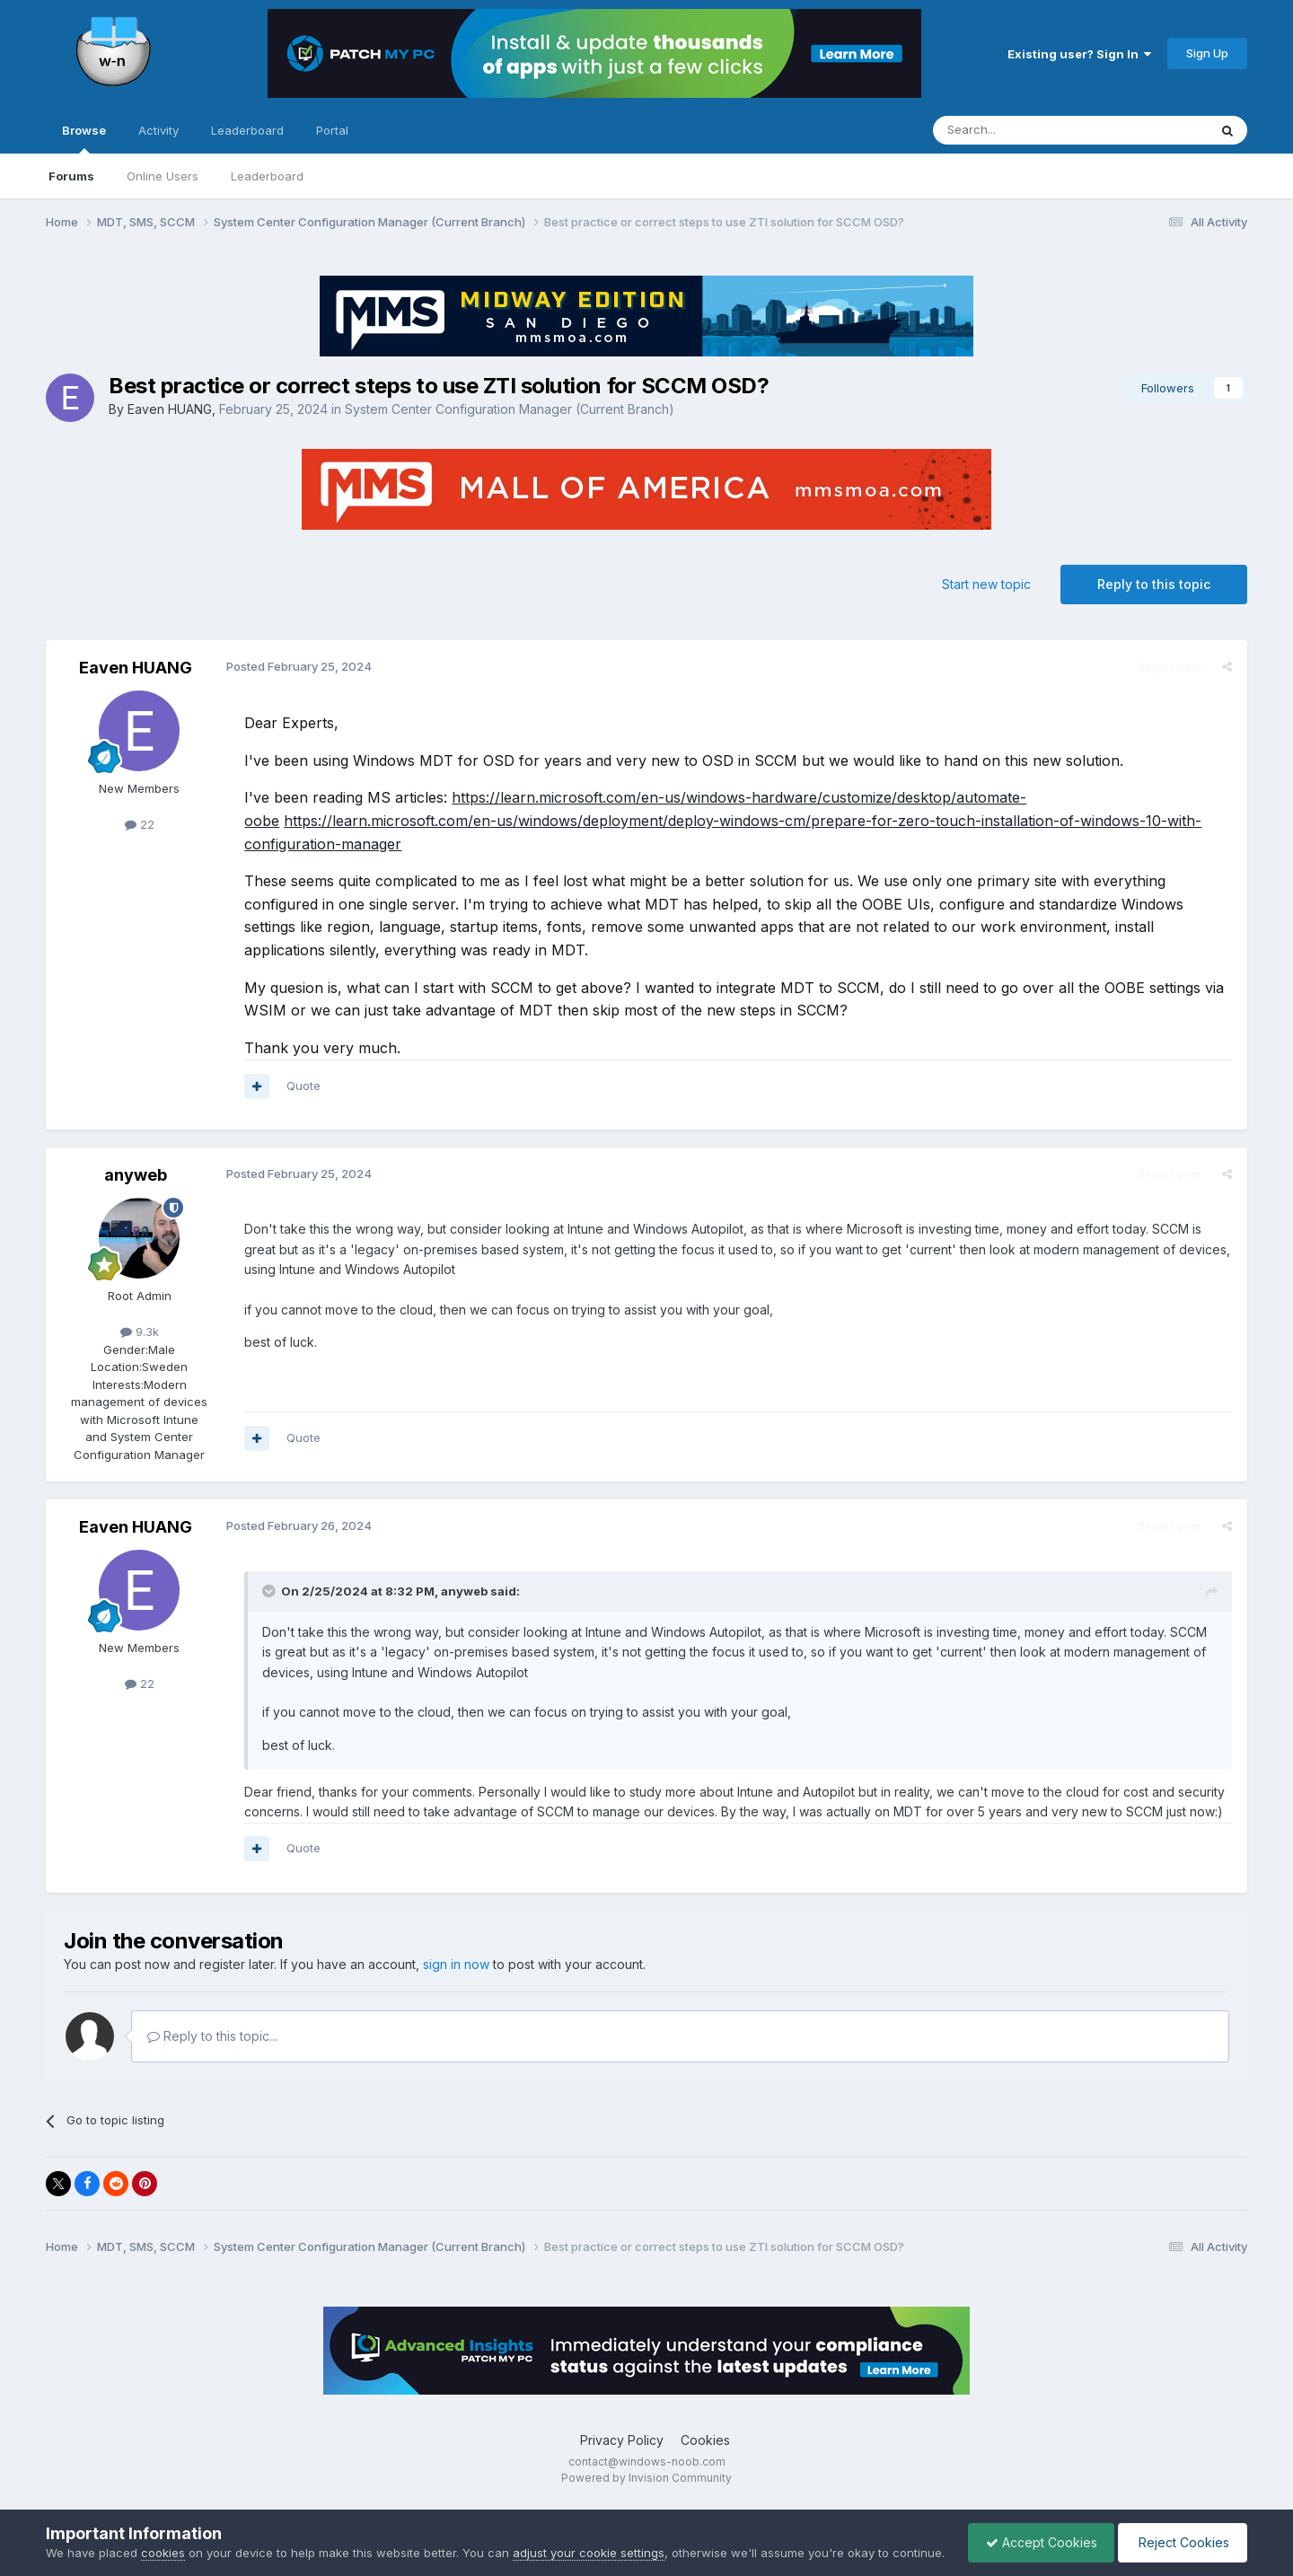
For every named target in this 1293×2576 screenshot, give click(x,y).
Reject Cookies (1181, 2533)
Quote (303, 1085)
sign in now (456, 1964)
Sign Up (1207, 53)
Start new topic (986, 584)
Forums (71, 176)
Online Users (162, 176)
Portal (332, 130)
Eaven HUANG (170, 409)
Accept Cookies (1037, 2533)
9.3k (139, 1331)
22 (139, 824)
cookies (163, 2535)
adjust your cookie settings (588, 2535)
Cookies (705, 2440)
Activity (158, 130)
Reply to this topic (1153, 584)
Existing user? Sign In (1079, 54)
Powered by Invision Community (646, 2477)
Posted (298, 666)
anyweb (135, 1174)
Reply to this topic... (212, 2036)
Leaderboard (267, 176)
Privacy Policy (622, 2440)
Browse (84, 138)
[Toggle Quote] (269, 1591)
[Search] (1024, 130)
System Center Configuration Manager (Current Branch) (509, 409)
